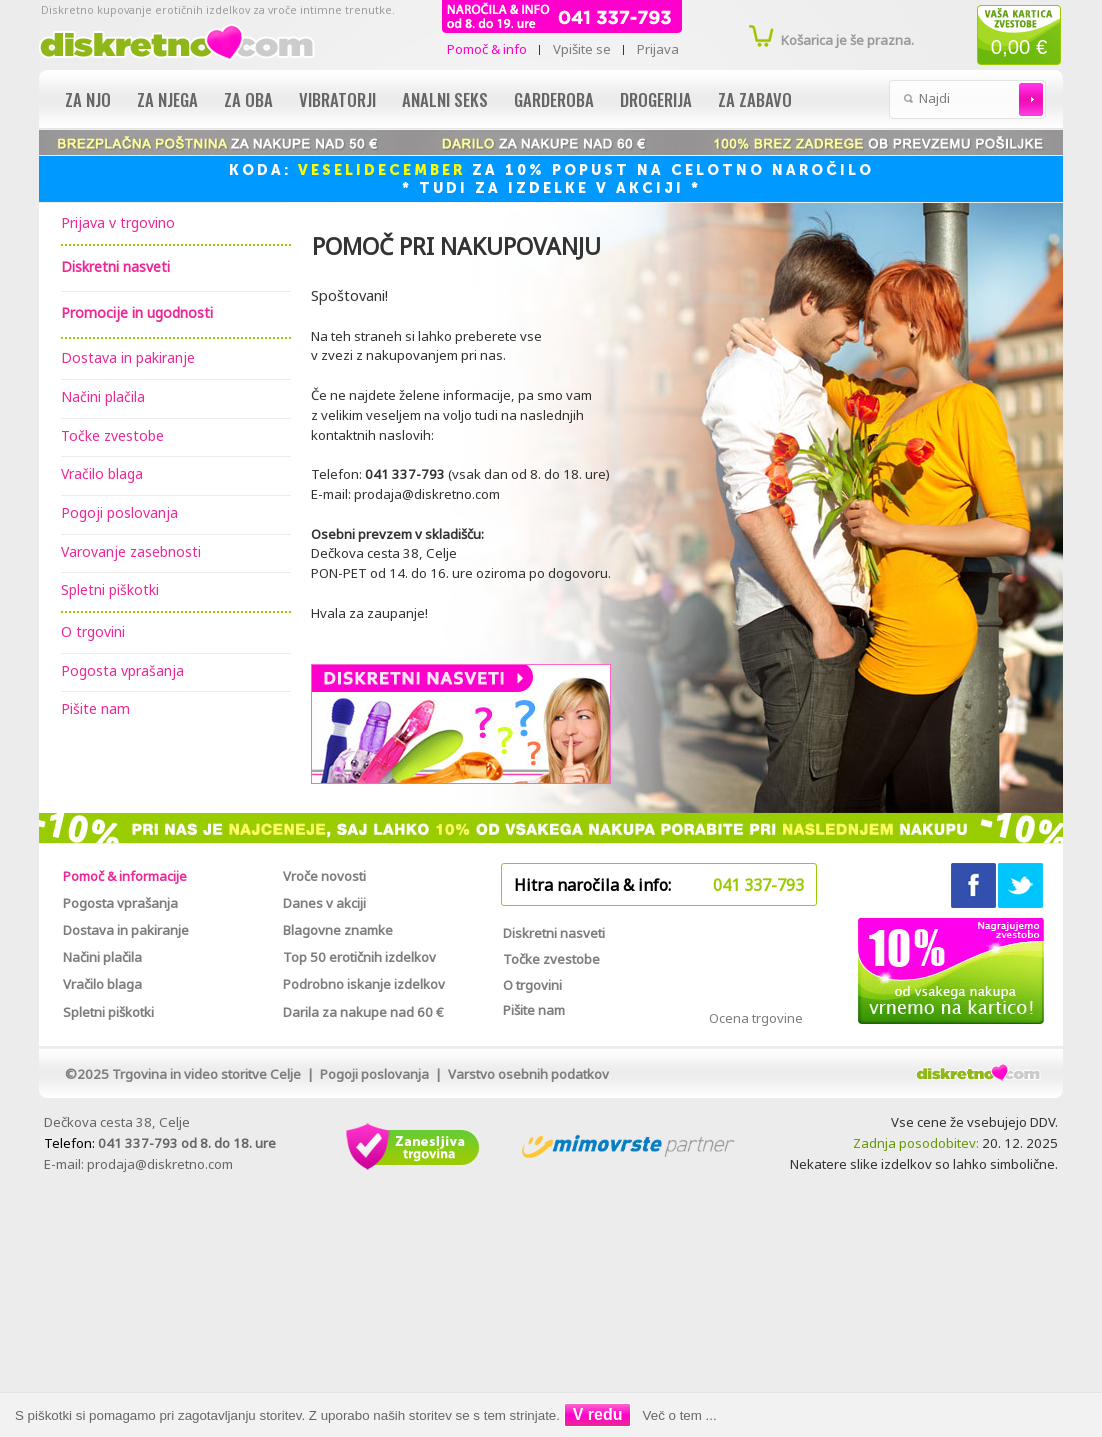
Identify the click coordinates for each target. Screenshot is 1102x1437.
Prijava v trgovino (118, 222)
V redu (598, 1414)
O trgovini (93, 631)
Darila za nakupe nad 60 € (363, 1012)
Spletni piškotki (110, 589)
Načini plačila (103, 396)
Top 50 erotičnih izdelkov (359, 957)
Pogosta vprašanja (122, 670)
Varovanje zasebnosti (131, 551)
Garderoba (554, 99)
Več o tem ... (680, 1415)
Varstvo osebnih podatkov (528, 1074)
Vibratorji (337, 99)
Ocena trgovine (756, 1018)
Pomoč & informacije (125, 876)
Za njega (167, 99)
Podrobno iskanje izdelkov (364, 984)
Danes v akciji (324, 903)
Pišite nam (95, 708)
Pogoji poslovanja (119, 512)
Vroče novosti (324, 876)
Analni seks (445, 99)
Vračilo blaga (102, 473)
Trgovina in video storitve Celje (206, 1074)
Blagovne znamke (338, 930)
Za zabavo (755, 99)
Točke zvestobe (112, 435)
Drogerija (656, 99)
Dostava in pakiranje (128, 357)
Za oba (248, 99)
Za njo (88, 99)
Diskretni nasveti (554, 933)
